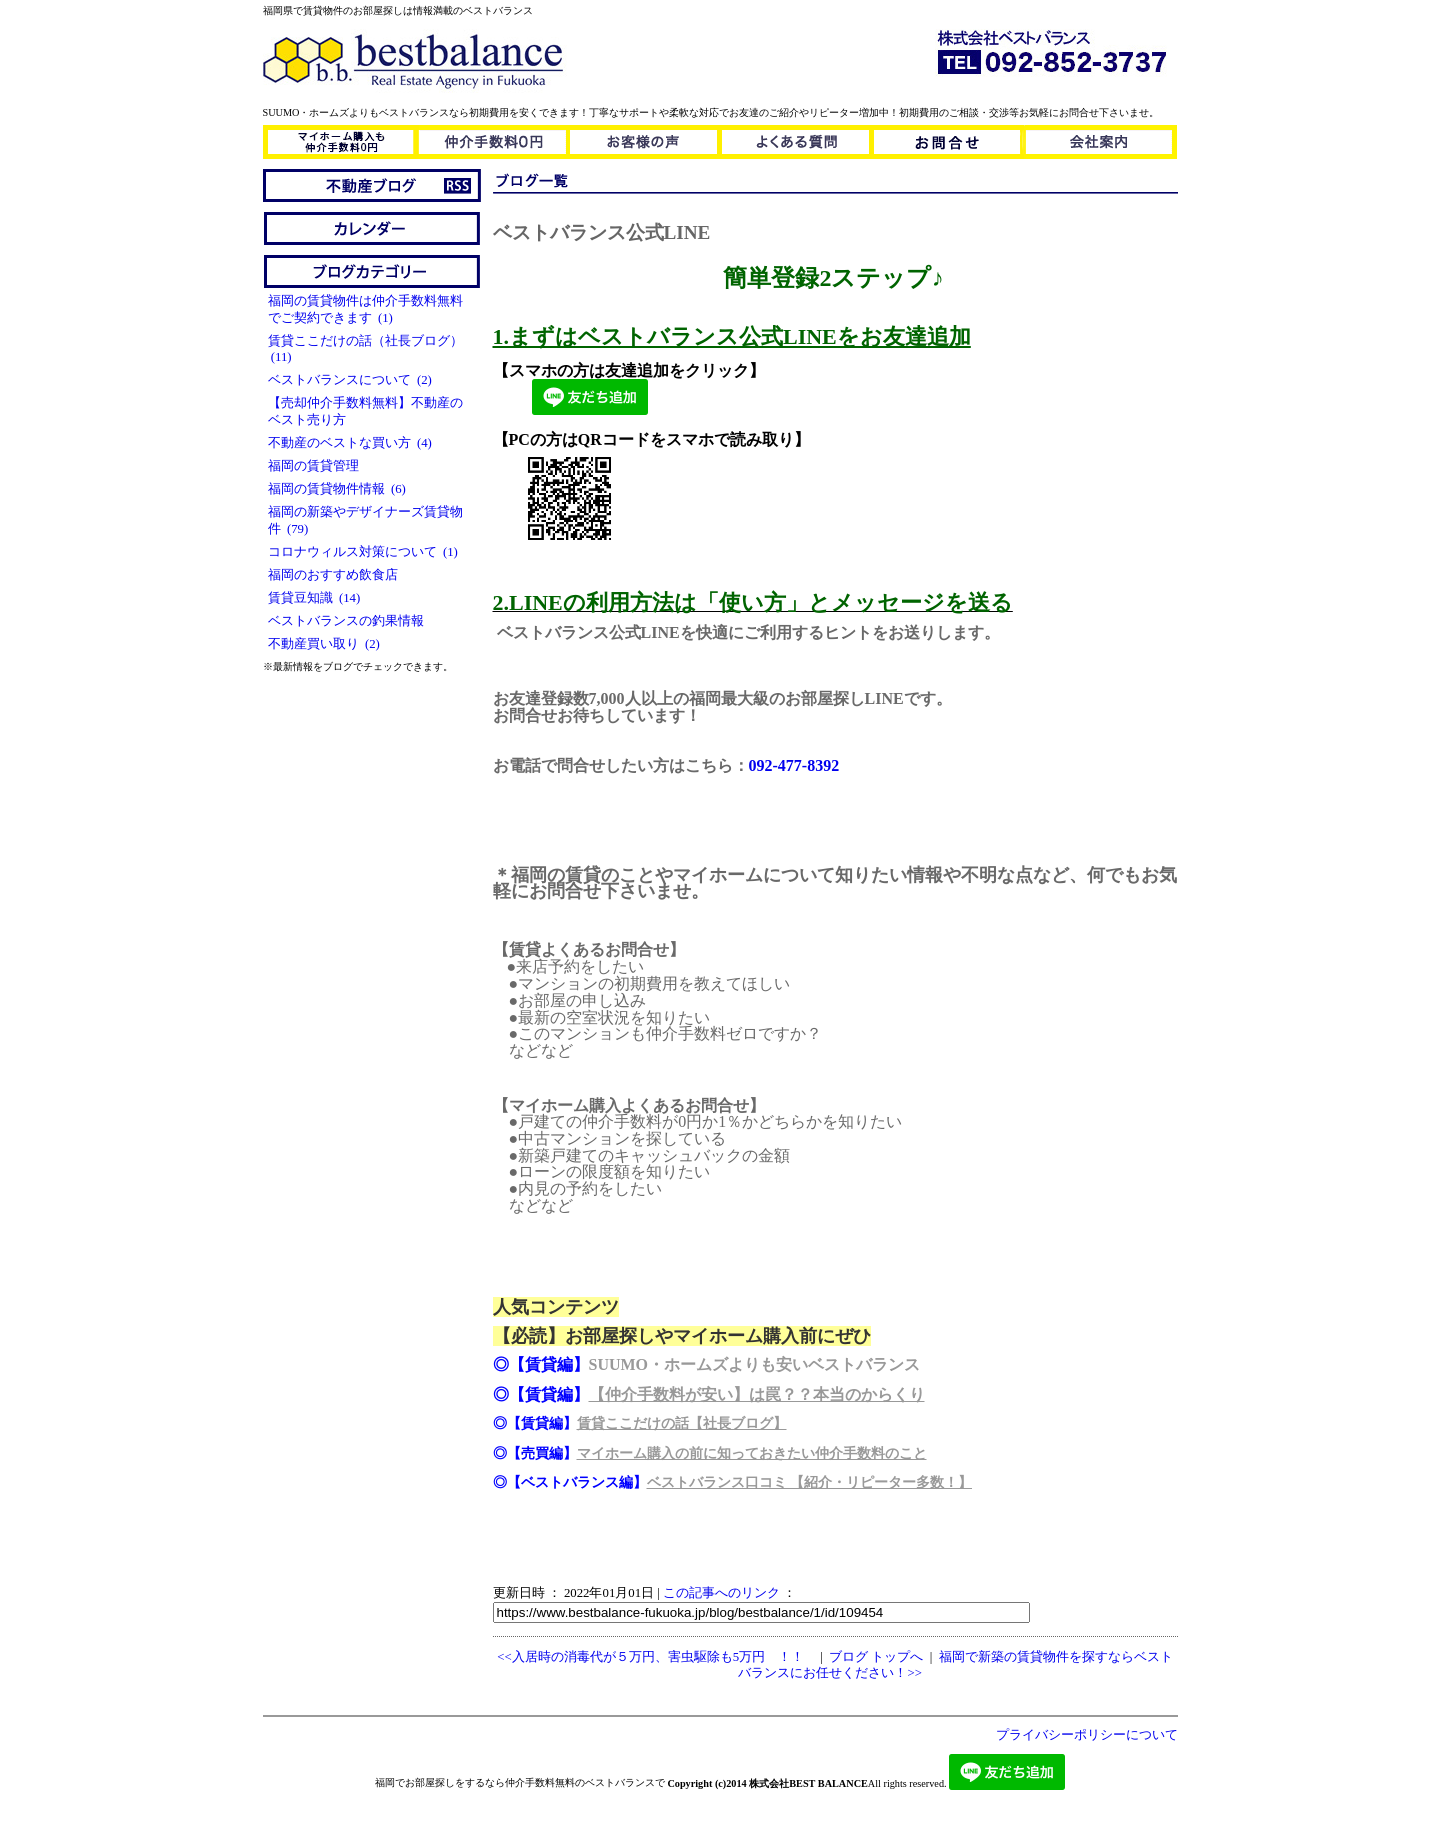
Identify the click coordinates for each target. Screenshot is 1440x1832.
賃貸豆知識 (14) (314, 598)
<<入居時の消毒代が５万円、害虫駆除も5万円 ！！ (650, 1657)
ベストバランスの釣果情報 (349, 621)
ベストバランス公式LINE (602, 232)
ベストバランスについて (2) (350, 380)
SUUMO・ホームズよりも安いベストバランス (755, 1364)
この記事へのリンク (721, 1593)
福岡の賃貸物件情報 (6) (337, 489)
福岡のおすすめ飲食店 (336, 575)
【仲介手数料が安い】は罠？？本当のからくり (757, 1394)
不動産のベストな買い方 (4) (350, 443)
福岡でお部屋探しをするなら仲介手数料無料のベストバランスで (520, 1782)
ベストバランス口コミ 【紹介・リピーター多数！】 (810, 1482)
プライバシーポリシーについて (1087, 1735)
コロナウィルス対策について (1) (363, 552)
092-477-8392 (794, 765)
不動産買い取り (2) (324, 644)
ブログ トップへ (876, 1657)
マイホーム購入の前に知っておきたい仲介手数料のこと (752, 1453)
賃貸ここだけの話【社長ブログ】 (682, 1423)
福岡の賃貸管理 (316, 466)
